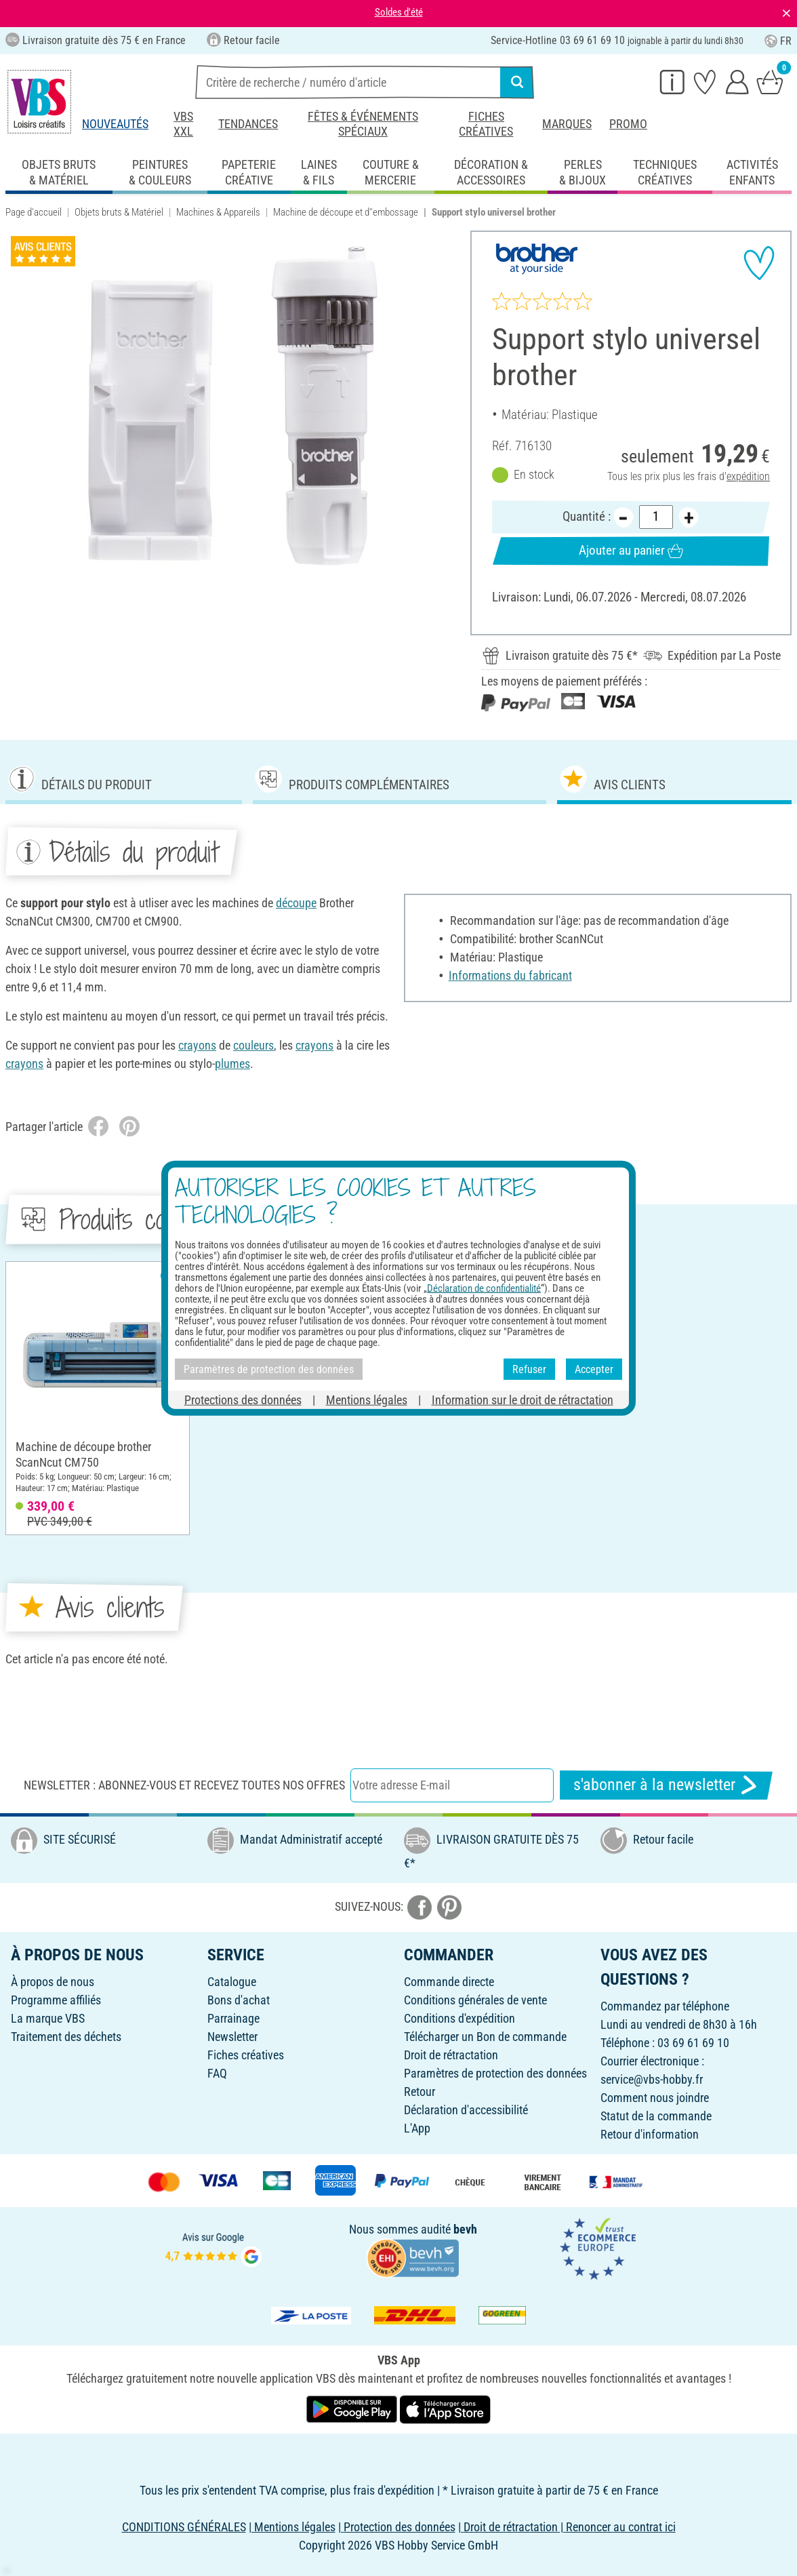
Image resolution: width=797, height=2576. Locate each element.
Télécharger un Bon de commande (485, 2036)
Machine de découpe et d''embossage (345, 212)
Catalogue (231, 1982)
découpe (296, 903)
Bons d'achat (238, 2000)
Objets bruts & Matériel (119, 212)
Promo (628, 124)
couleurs (253, 1045)
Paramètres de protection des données (495, 2073)
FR (778, 41)
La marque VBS (48, 2018)
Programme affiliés (56, 2000)
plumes (232, 1063)
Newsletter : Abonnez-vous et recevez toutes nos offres (184, 1785)
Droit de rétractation (451, 2055)
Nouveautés (115, 124)
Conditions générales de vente (475, 2000)
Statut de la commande (656, 2116)
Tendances (248, 124)
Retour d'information (649, 2134)
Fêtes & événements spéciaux (363, 124)
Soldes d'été (399, 12)
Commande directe (449, 1982)
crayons (197, 1045)
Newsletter (232, 2036)
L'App (417, 2128)
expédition (748, 476)
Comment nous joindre (654, 2097)
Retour (419, 2091)
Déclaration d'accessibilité (466, 2110)
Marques (567, 124)
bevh (465, 2229)
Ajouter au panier (631, 550)
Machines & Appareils (218, 212)
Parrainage (233, 2018)
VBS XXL (183, 124)
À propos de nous (52, 1982)
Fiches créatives (486, 124)
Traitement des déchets (66, 2036)
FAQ (217, 2073)
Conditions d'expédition (459, 2018)
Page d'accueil (33, 212)
